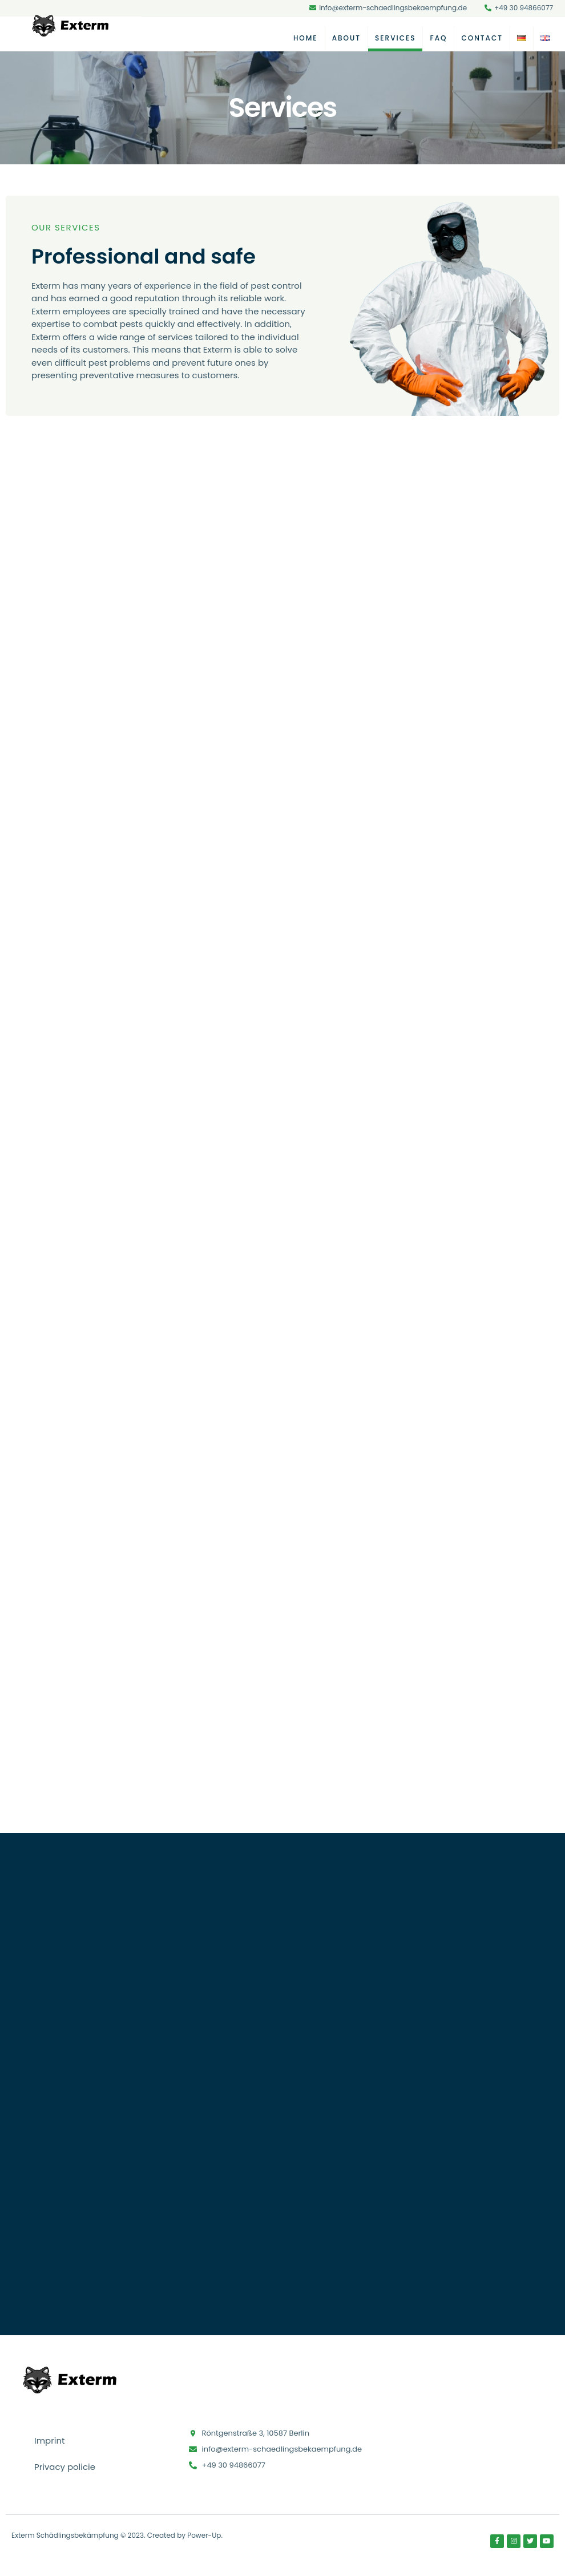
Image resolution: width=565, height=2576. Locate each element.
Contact (482, 38)
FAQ (438, 38)
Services (395, 38)
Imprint (49, 2443)
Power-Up (204, 2537)
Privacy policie (64, 2469)
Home (305, 38)
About (346, 38)
